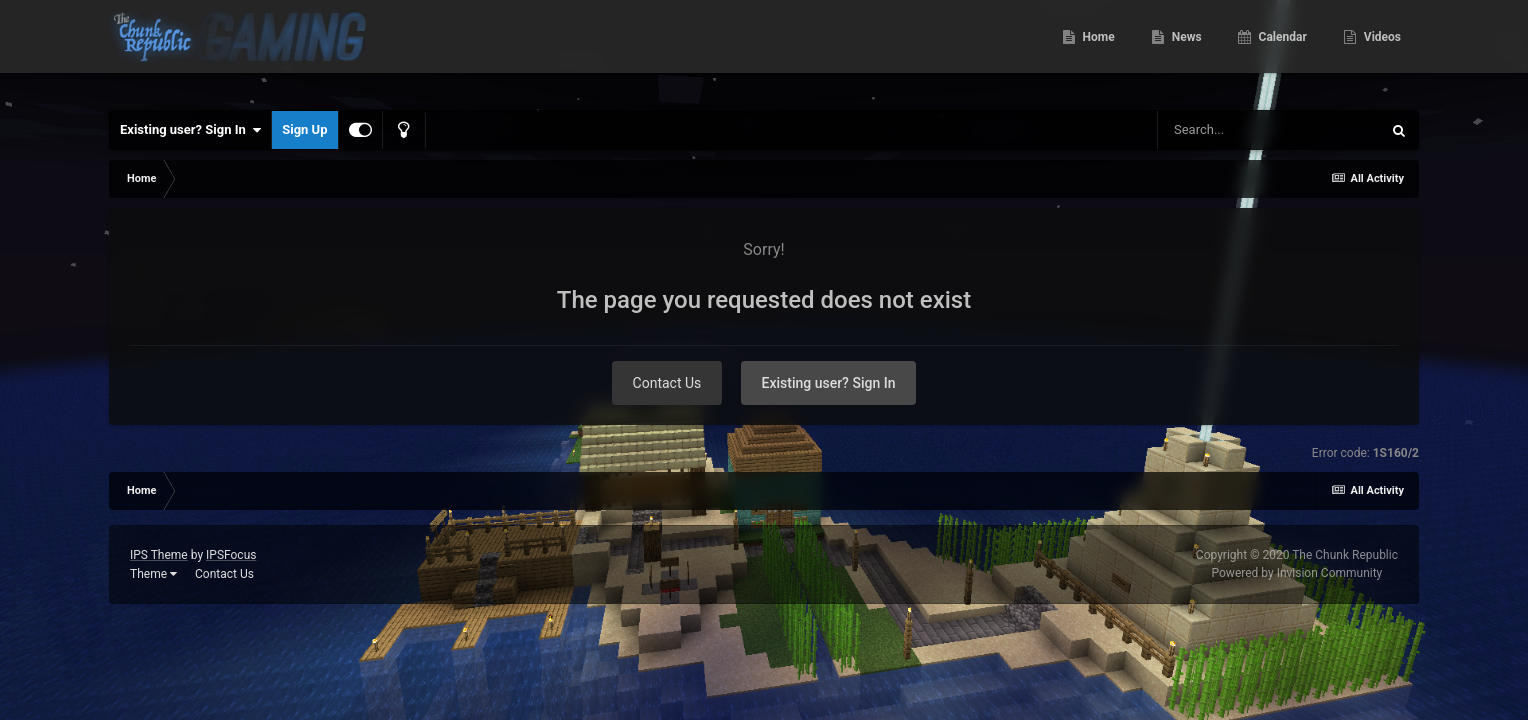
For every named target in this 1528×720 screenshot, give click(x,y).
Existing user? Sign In (190, 130)
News (1185, 50)
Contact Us (667, 383)
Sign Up (304, 129)
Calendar (1281, 50)
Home (1097, 50)
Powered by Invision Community (1297, 573)
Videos (1381, 50)
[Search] (1269, 130)
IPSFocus (231, 555)
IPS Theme (159, 555)
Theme (153, 574)
